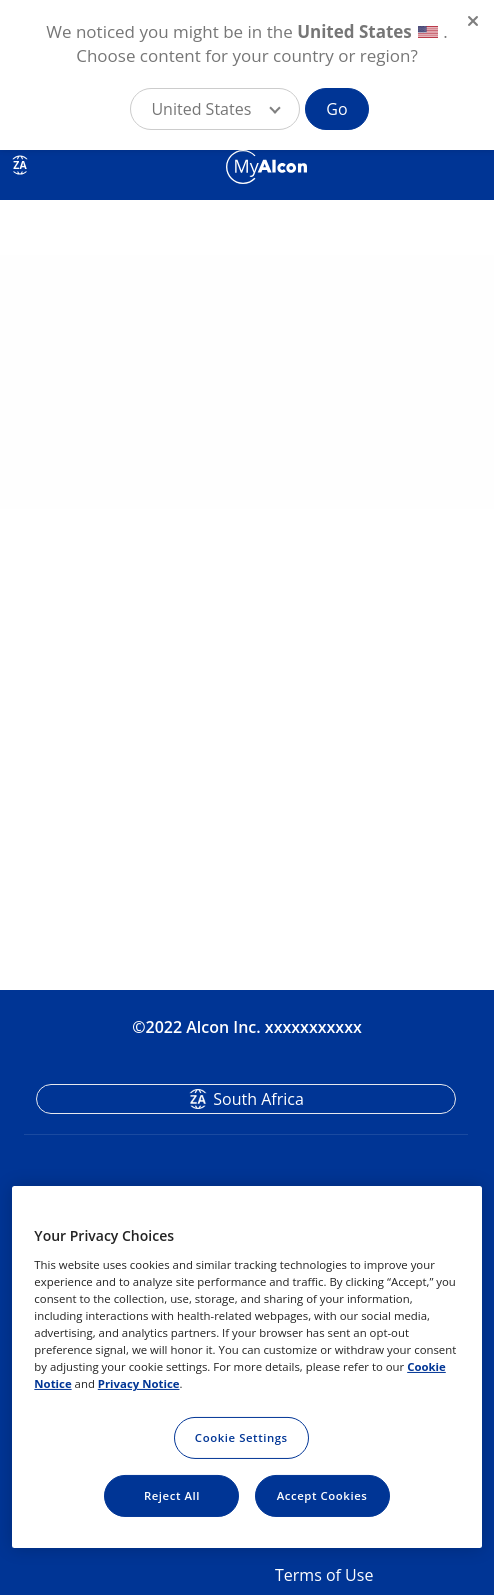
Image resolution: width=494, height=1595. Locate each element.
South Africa (258, 1099)
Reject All (172, 1495)
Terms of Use (324, 1575)
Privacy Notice (139, 1383)
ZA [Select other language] (19, 165)
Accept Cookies (322, 1495)
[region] (246, 1367)
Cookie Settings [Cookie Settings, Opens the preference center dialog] (241, 1437)
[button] (215, 109)
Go (336, 109)
